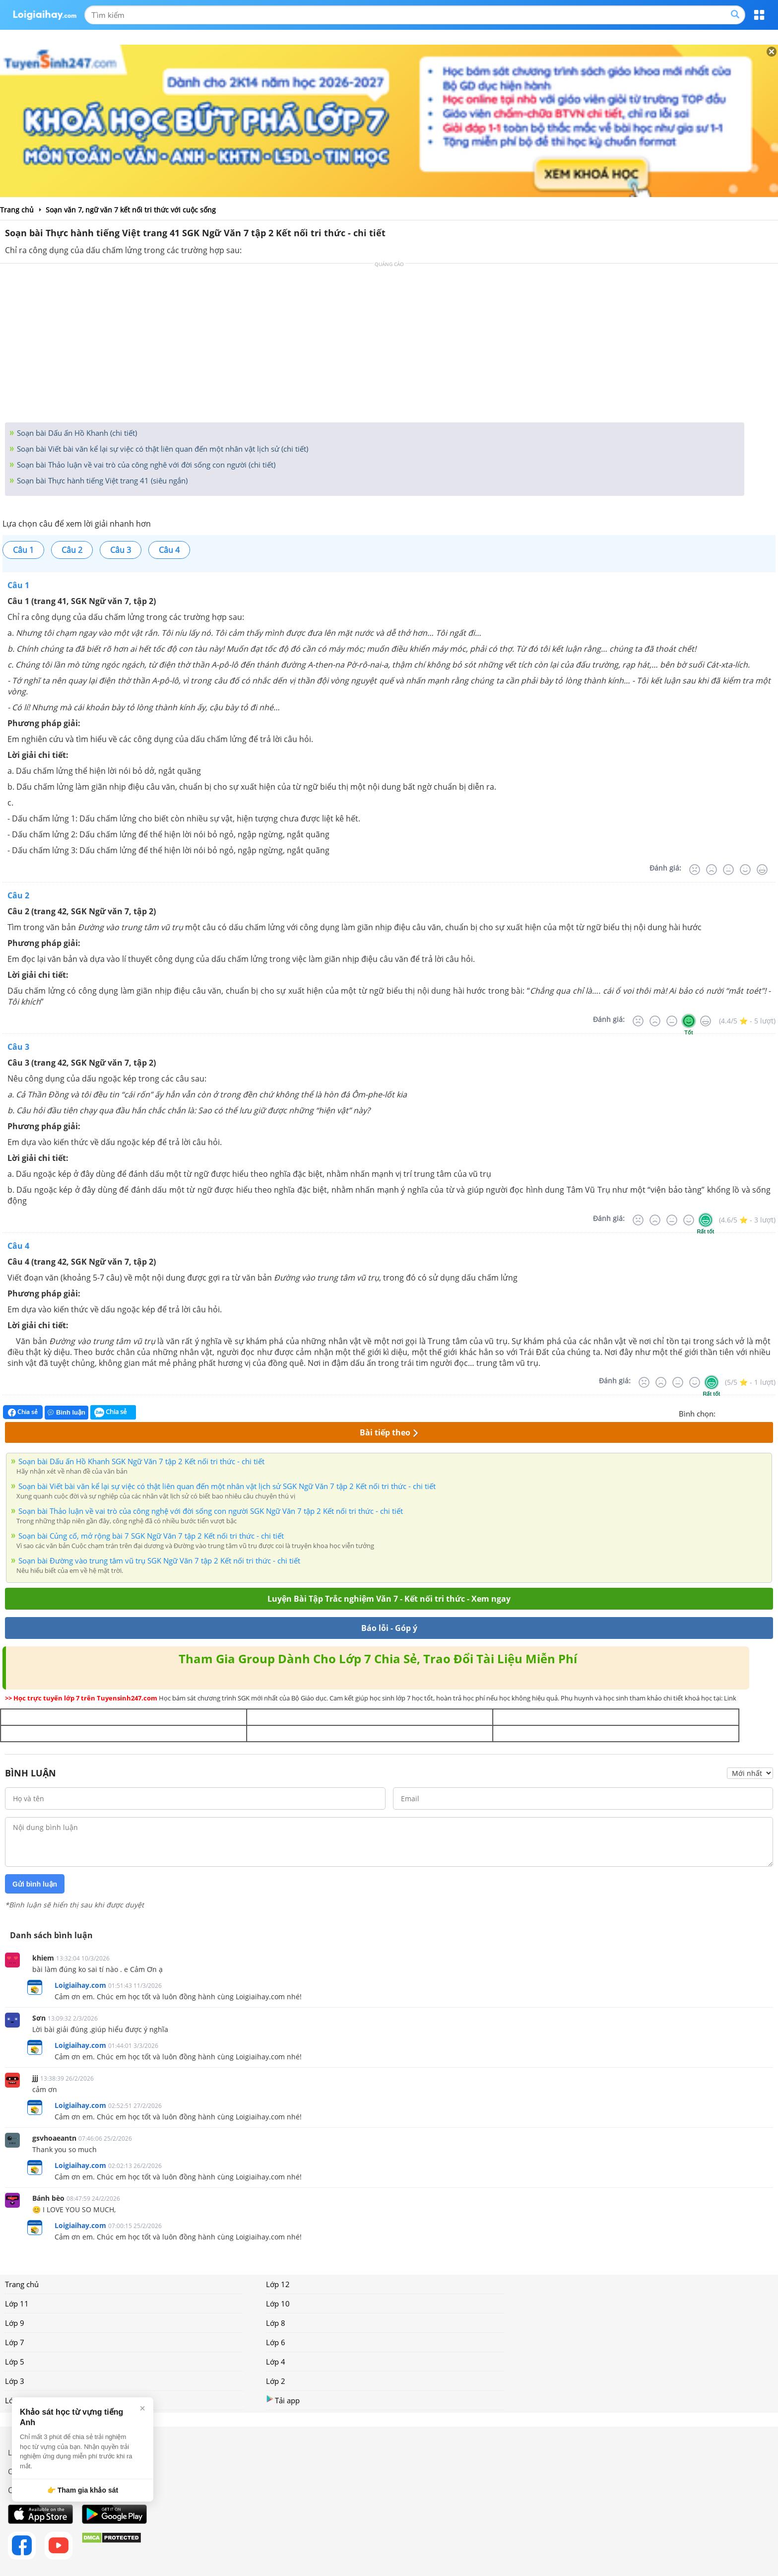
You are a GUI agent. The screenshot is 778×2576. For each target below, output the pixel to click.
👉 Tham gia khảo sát (82, 2490)
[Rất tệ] (694, 869)
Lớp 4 (275, 2362)
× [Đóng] (142, 2408)
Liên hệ (20, 2452)
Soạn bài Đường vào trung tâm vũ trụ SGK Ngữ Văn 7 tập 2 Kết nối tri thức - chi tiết (159, 1560)
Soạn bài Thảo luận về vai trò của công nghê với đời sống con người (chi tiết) (145, 465)
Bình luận (66, 1412)
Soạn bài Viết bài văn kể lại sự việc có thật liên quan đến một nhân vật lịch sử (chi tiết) (161, 449)
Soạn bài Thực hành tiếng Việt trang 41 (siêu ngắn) (101, 480)
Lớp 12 (278, 2284)
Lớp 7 (14, 2342)
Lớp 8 (275, 2323)
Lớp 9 (14, 2323)
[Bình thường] (728, 869)
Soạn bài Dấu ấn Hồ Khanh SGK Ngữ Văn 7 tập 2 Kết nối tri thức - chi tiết (141, 1461)
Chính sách (26, 2471)
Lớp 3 (14, 2381)
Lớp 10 (278, 2303)
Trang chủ (22, 2284)
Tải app (283, 2400)
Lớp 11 (17, 2303)
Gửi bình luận (34, 1884)
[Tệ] (711, 869)
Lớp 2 (275, 2381)
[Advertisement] (389, 345)
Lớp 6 (275, 2342)
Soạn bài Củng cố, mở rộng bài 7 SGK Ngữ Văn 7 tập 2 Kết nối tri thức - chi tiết (151, 1536)
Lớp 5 (14, 2362)
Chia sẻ (23, 1412)
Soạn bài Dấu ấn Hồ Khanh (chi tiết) (76, 433)
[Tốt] (745, 869)
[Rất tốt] (762, 869)
